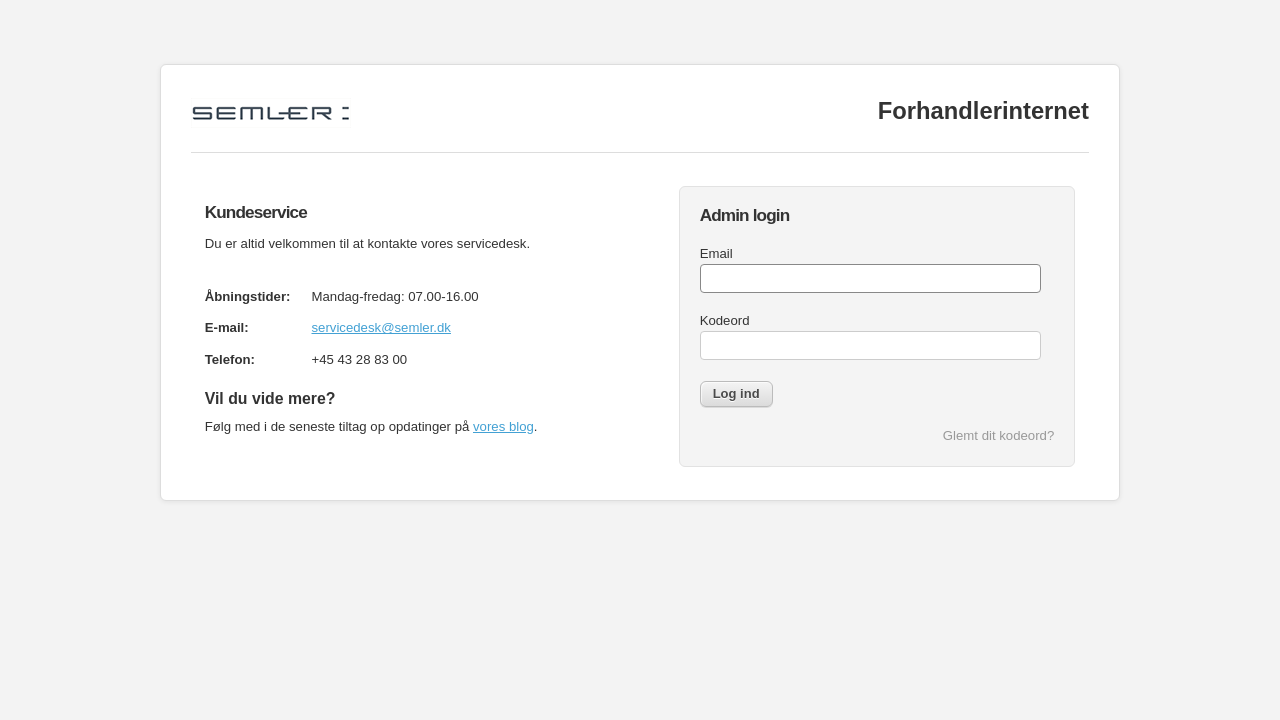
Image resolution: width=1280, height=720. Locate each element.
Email (716, 253)
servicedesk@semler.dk (381, 327)
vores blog (503, 426)
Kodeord (725, 320)
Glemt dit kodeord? (998, 435)
